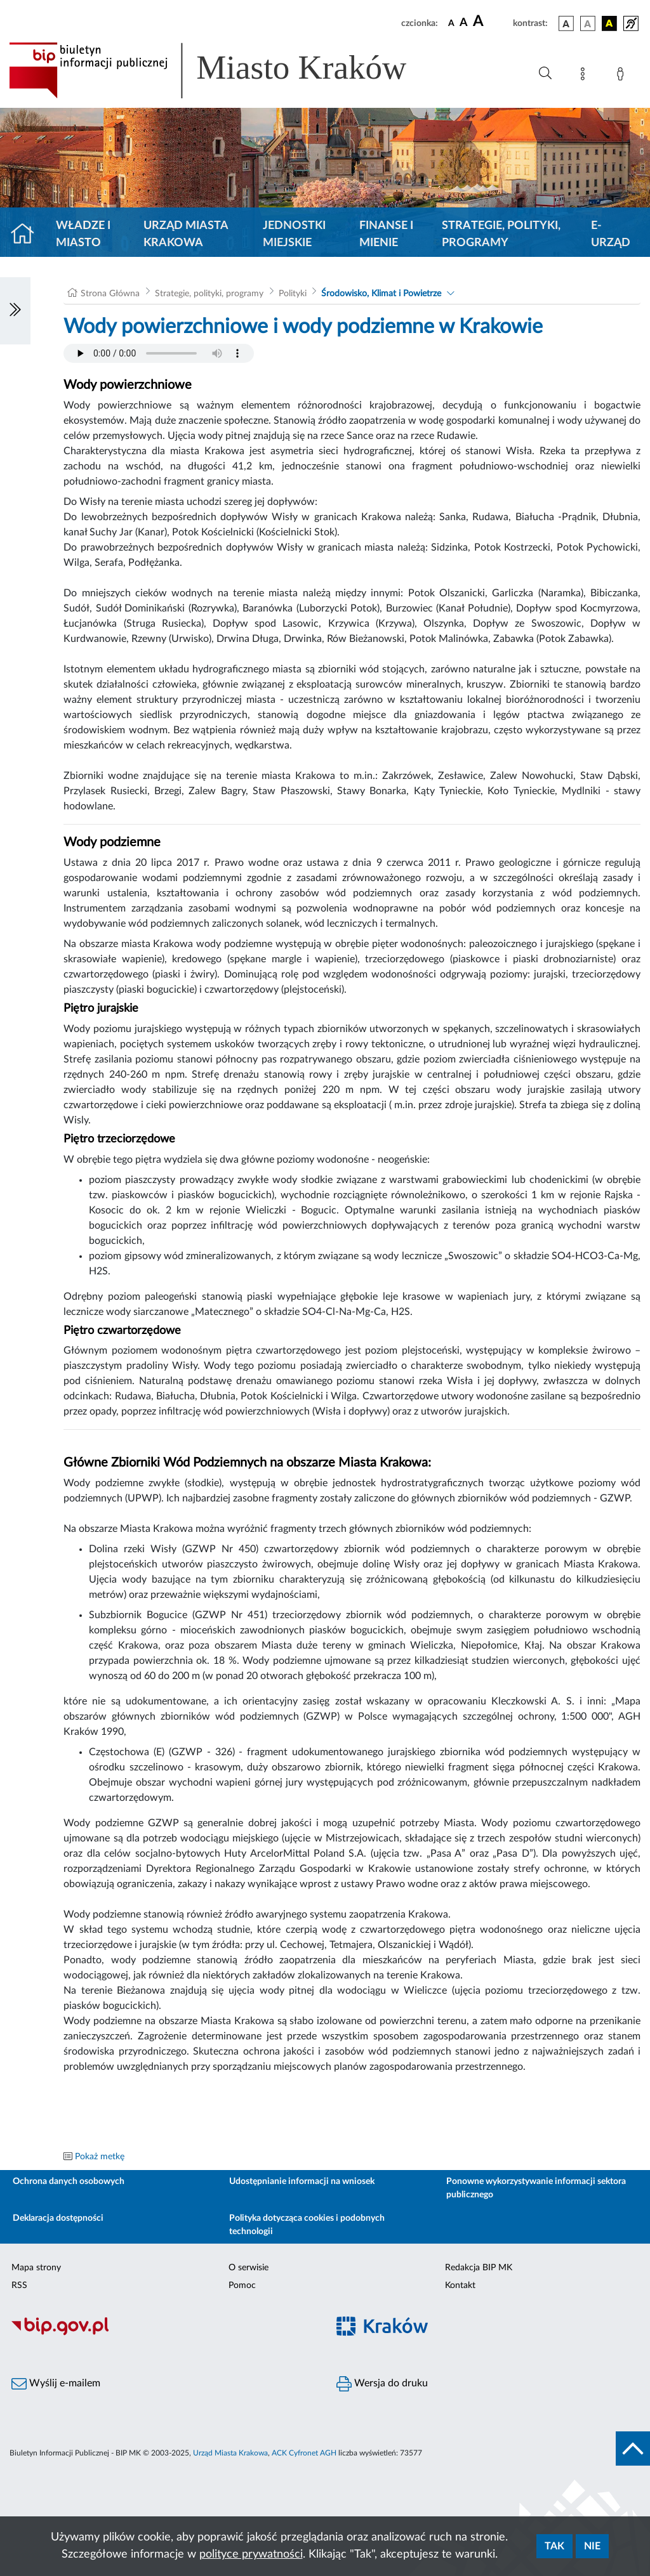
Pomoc (242, 2285)
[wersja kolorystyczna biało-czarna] (587, 23)
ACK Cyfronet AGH (304, 2453)
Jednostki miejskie (294, 234)
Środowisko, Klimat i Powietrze (381, 293)
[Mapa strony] (585, 76)
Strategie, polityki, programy (501, 234)
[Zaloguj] (622, 76)
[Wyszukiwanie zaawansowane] (545, 73)
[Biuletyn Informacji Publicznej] (162, 2334)
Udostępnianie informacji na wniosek (302, 2181)
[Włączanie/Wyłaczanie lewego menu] (15, 310)
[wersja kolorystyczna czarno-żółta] (609, 23)
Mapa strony (36, 2267)
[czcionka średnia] (463, 23)
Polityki (293, 293)
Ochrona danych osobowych (68, 2181)
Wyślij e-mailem (55, 2383)
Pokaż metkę (99, 2156)
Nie (592, 2546)
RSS (19, 2285)
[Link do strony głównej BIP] (226, 70)
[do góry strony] (633, 2448)
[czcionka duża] (491, 21)
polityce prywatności (251, 2554)
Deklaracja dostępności (58, 2218)
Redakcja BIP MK (478, 2267)
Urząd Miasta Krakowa (185, 234)
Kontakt (460, 2285)
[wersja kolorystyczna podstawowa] (566, 23)
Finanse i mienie (386, 234)
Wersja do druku (382, 2383)
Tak (554, 2546)
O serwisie (249, 2267)
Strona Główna (110, 293)
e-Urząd (610, 234)
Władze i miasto (83, 234)
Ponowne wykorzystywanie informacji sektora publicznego (536, 2188)
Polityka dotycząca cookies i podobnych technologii (307, 2225)
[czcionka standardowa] (451, 22)
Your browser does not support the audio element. (158, 353)
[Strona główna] (28, 235)
